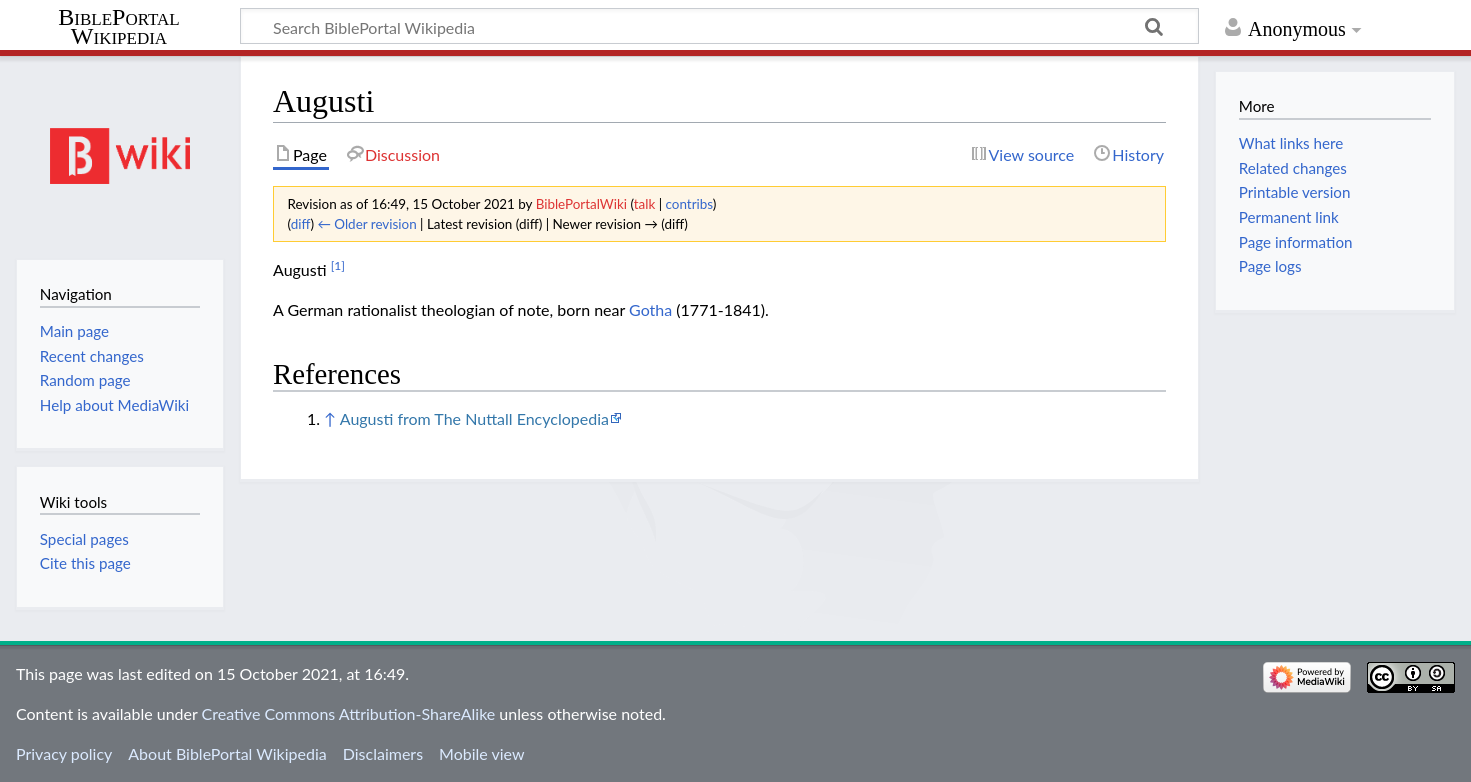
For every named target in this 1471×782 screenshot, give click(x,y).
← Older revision (366, 224)
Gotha (650, 309)
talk (645, 204)
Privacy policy (64, 753)
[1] (338, 265)
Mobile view (481, 753)
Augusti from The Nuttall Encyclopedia (474, 418)
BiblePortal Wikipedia (118, 27)
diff (301, 224)
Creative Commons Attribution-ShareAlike (349, 713)
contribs (689, 204)
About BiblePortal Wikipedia (227, 753)
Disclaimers (383, 753)
